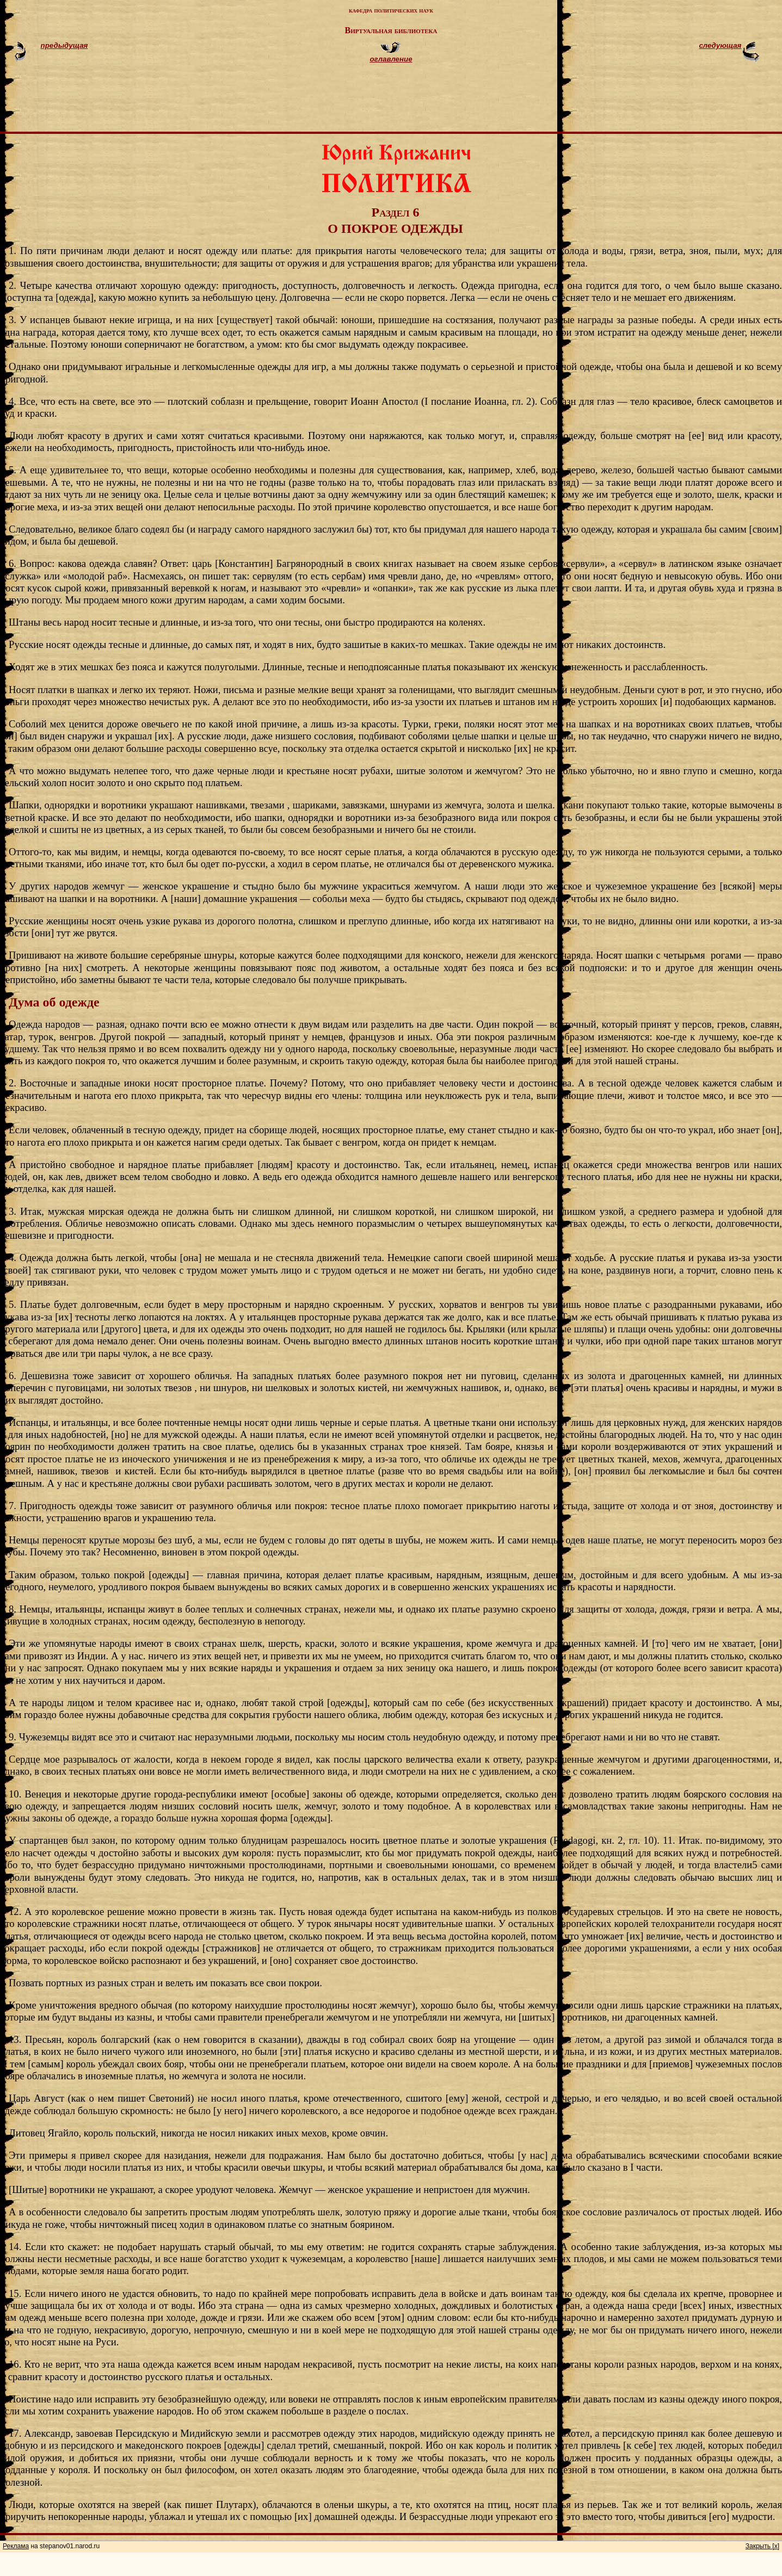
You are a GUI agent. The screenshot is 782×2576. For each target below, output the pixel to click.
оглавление (391, 59)
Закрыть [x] (762, 2546)
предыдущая (64, 45)
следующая (720, 45)
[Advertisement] (404, 102)
